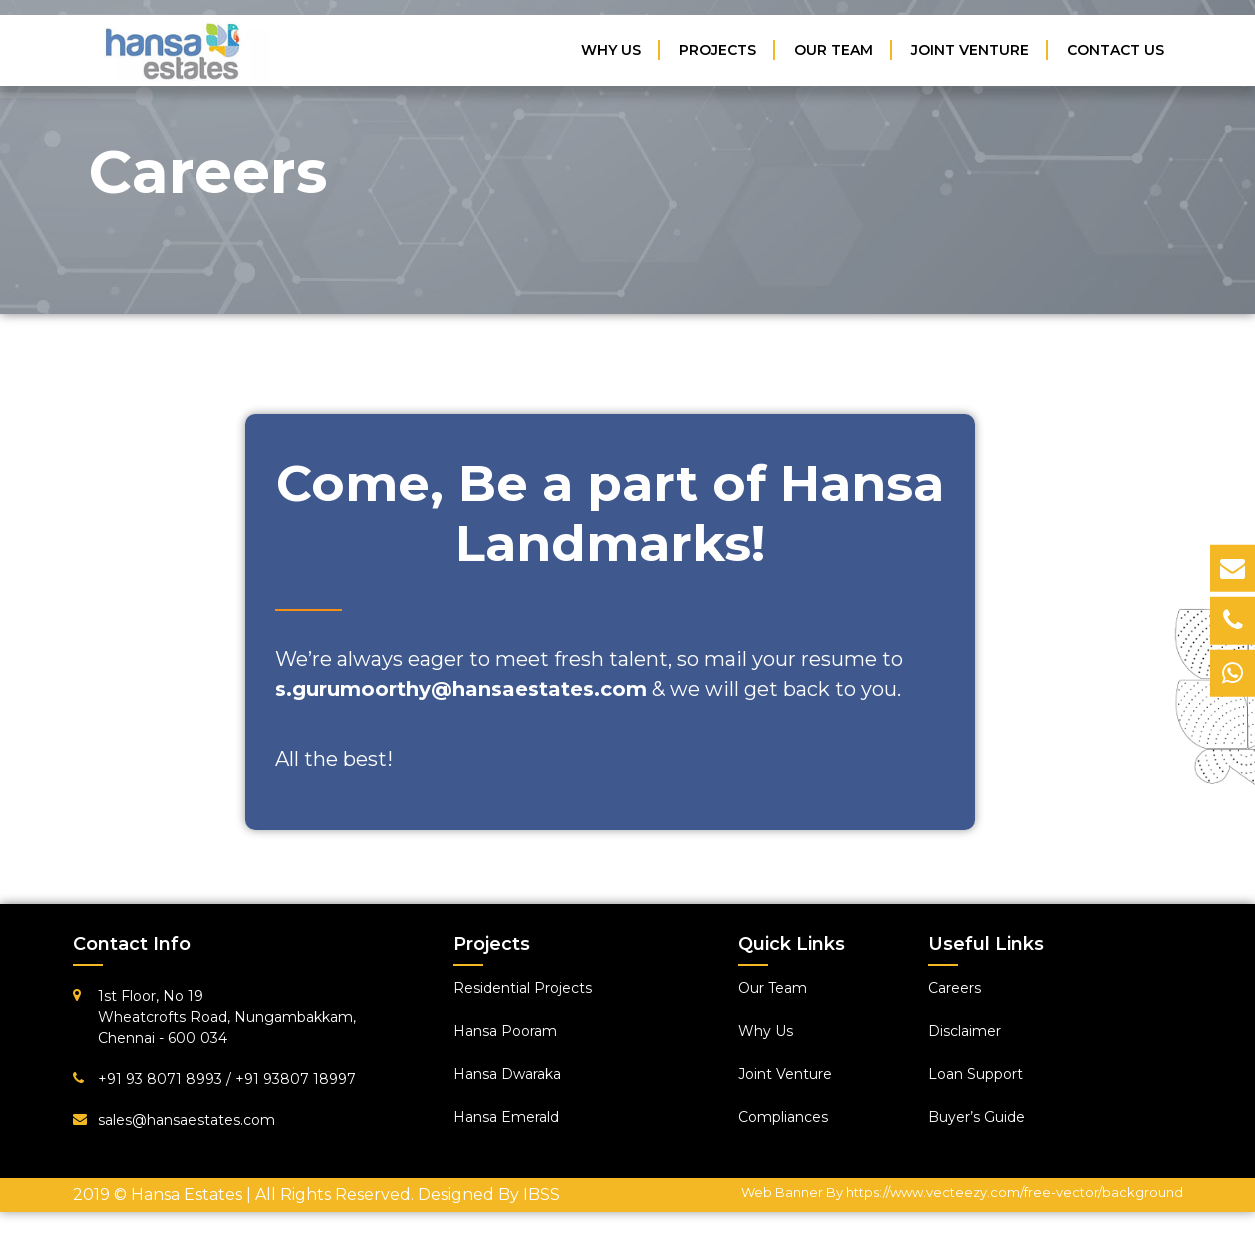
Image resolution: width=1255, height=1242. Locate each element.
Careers (954, 988)
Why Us (611, 50)
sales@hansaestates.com (186, 1120)
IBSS (541, 1194)
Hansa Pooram (505, 1031)
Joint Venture (970, 50)
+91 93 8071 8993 (162, 1079)
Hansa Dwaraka (507, 1074)
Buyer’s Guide (976, 1117)
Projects (717, 50)
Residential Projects (522, 988)
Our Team (833, 50)
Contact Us (1115, 50)
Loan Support (975, 1074)
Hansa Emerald (506, 1117)
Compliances (783, 1117)
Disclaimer (964, 1031)
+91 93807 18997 (295, 1079)
